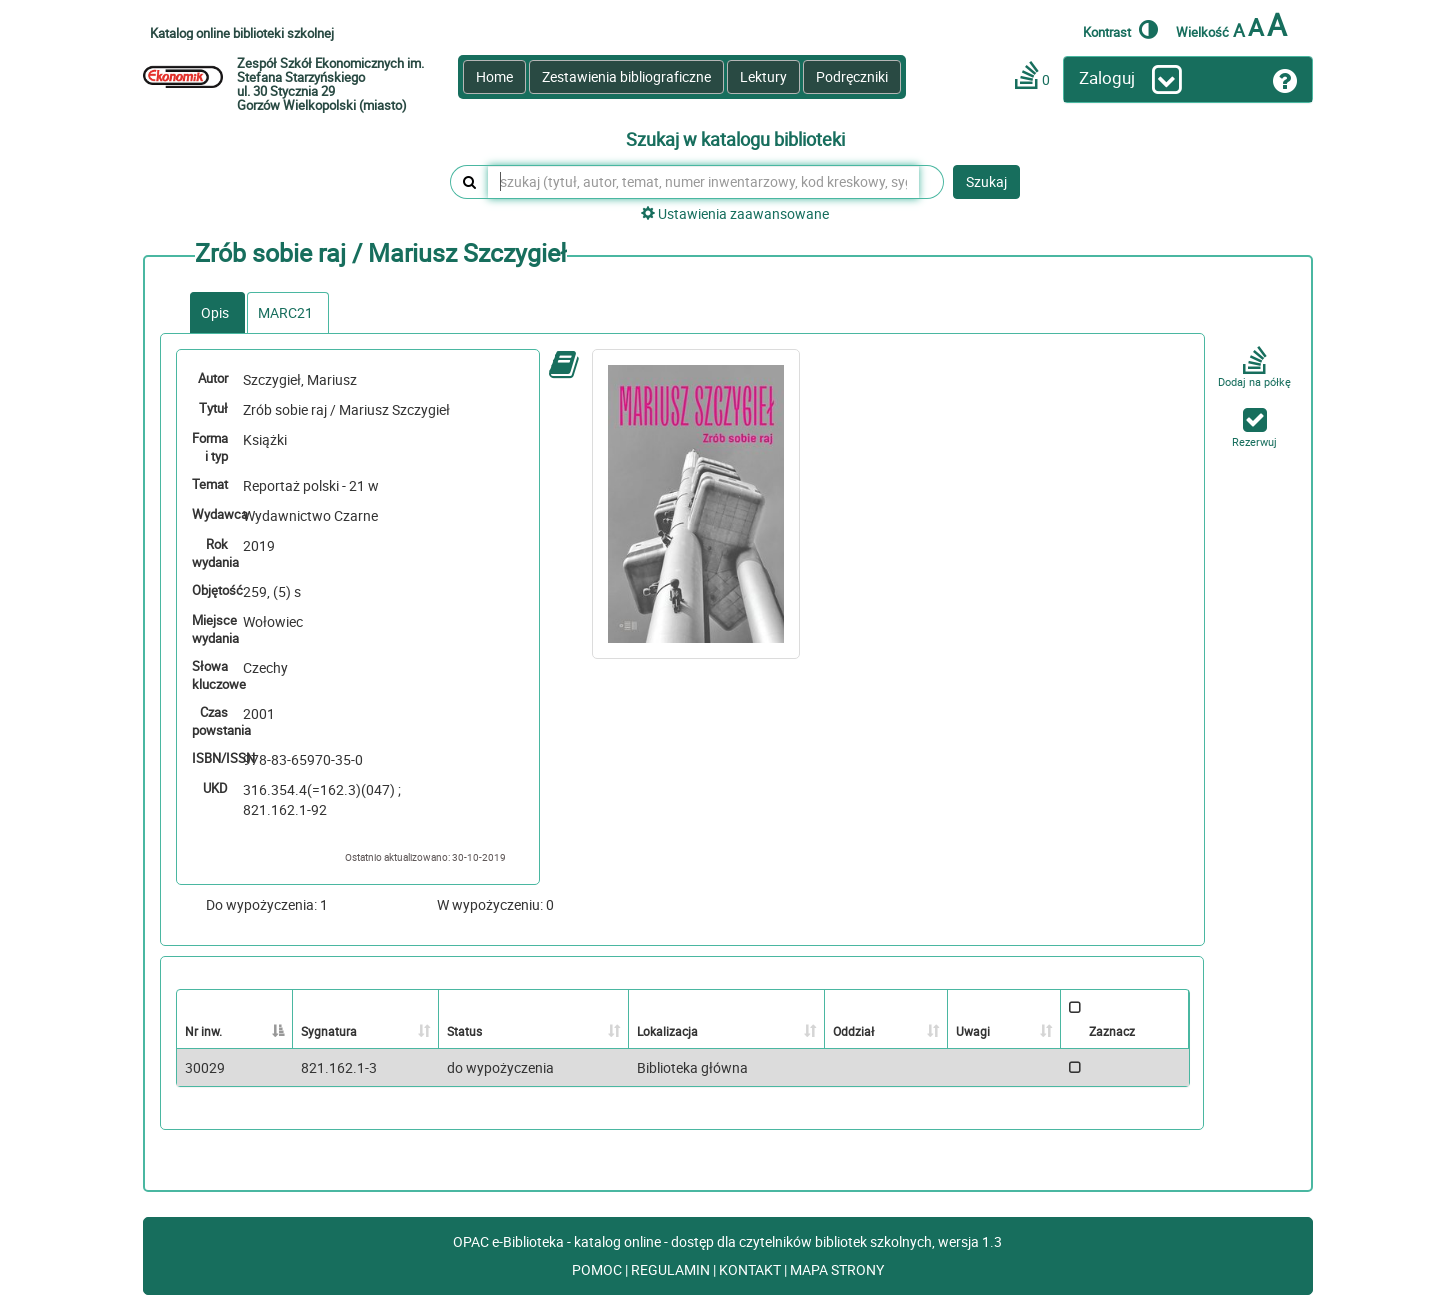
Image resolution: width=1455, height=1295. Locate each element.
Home (494, 76)
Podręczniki (852, 76)
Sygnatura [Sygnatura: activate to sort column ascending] (329, 1031)
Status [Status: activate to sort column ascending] (464, 1031)
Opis (215, 312)
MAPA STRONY (837, 1269)
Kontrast (1120, 29)
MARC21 (285, 312)
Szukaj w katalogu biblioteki (735, 140)
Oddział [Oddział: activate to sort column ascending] (853, 1031)
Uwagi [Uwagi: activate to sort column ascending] (973, 1031)
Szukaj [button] (986, 181)
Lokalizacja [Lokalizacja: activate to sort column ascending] (667, 1031)
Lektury (763, 76)
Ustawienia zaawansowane (735, 213)
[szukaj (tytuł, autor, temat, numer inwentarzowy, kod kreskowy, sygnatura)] (703, 182)
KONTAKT (751, 1269)
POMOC (598, 1269)
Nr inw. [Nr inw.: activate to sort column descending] (203, 1031)
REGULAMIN (672, 1269)
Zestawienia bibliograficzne (626, 76)
